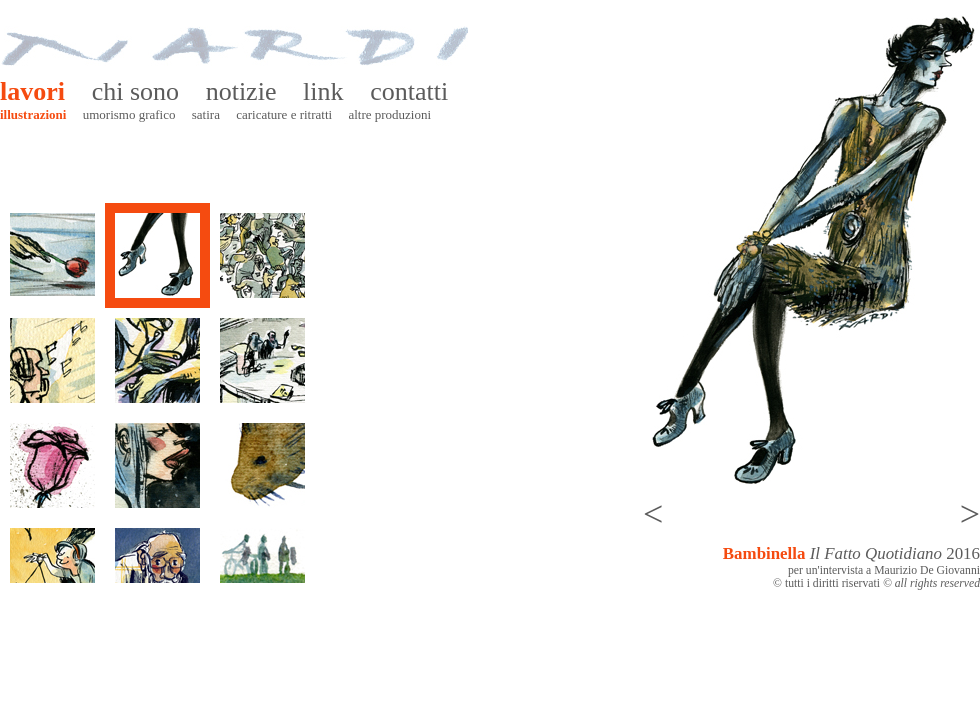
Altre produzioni (389, 114)
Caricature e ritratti (284, 114)
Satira (206, 114)
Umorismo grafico (129, 114)
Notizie (241, 91)
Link (323, 91)
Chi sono (135, 91)
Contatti (409, 91)
